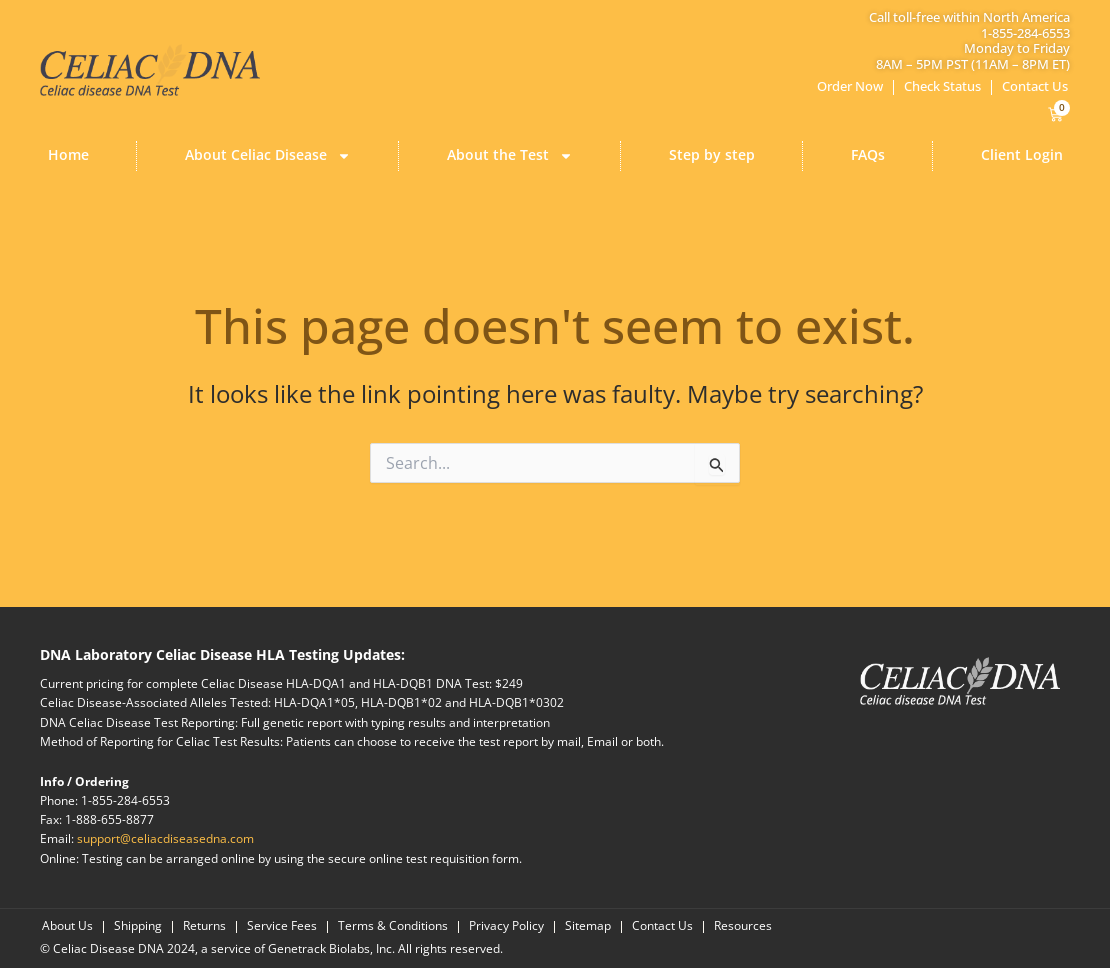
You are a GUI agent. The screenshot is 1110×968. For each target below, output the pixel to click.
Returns (204, 926)
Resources (743, 926)
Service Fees (282, 926)
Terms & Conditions (393, 926)
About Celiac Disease (268, 155)
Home (68, 154)
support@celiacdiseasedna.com (165, 838)
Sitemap (588, 926)
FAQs (868, 154)
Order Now (850, 86)
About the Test (510, 155)
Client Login (1022, 154)
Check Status (942, 86)
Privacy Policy (506, 926)
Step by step (712, 154)
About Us (67, 926)
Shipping (138, 926)
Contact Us (1035, 86)
